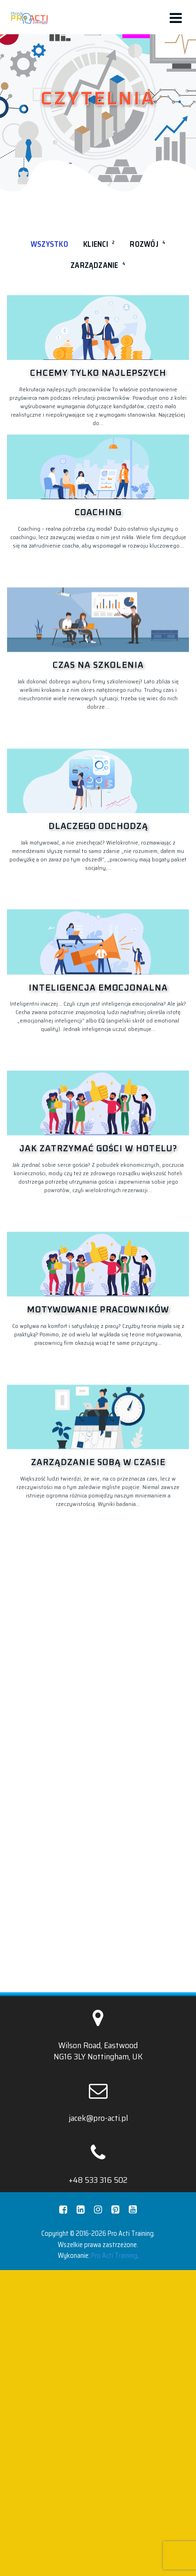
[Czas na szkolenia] (98, 706)
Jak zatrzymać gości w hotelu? (98, 1495)
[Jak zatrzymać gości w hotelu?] (98, 1449)
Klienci (99, 244)
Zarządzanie (98, 265)
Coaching (98, 513)
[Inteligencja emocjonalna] (98, 1201)
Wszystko (49, 244)
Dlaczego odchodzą (98, 1000)
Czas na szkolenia (98, 752)
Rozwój (147, 244)
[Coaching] (98, 466)
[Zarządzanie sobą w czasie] (98, 1936)
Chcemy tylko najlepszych (98, 373)
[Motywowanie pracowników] (98, 1696)
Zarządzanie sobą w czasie (98, 1982)
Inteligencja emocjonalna (98, 1247)
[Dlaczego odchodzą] (98, 954)
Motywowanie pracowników (98, 1742)
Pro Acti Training (114, 2444)
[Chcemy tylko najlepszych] (98, 327)
